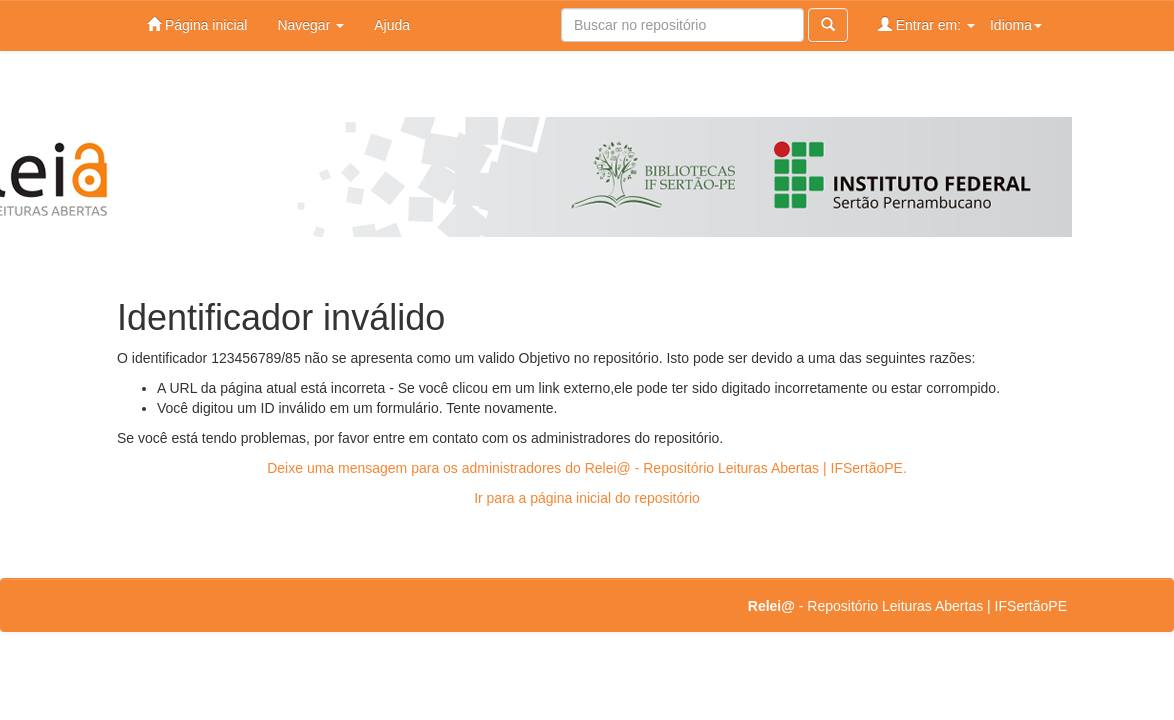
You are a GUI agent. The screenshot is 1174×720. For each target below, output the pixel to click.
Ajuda (392, 25)
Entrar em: (926, 24)
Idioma (1016, 25)
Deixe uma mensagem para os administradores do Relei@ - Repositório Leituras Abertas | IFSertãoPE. (587, 468)
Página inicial (197, 24)
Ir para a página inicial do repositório (587, 498)
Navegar (310, 25)
